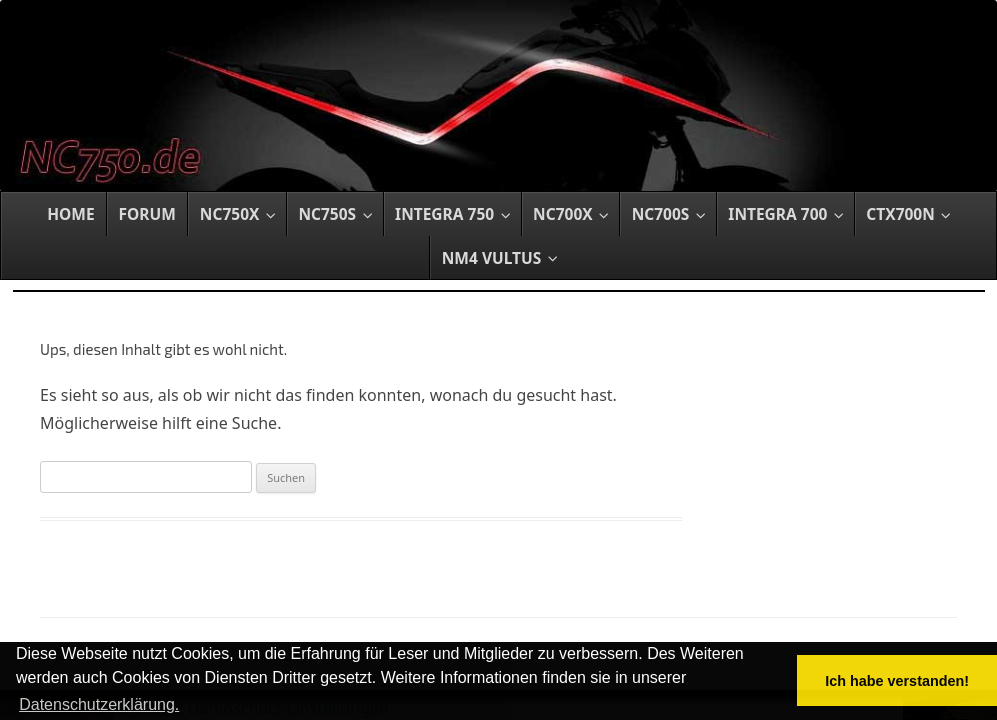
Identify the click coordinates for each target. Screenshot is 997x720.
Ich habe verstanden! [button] (897, 681)
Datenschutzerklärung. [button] (99, 704)
